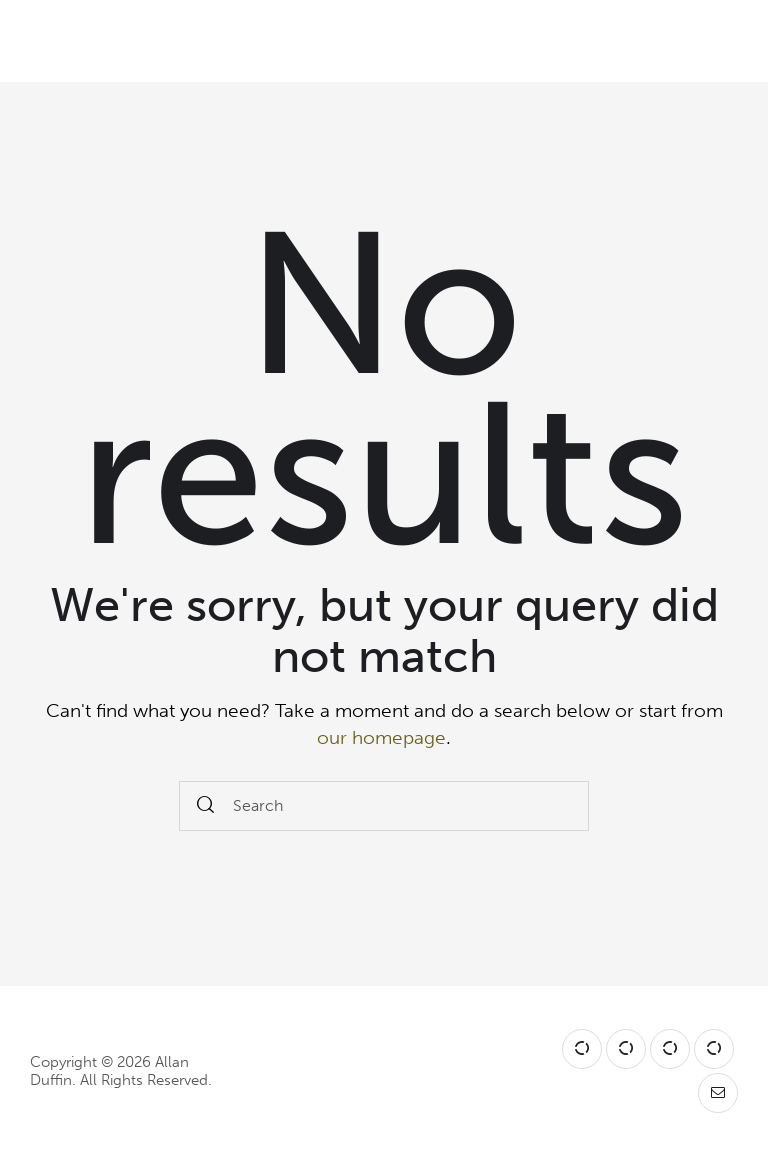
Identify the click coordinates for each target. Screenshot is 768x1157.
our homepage (381, 737)
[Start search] (205, 806)
